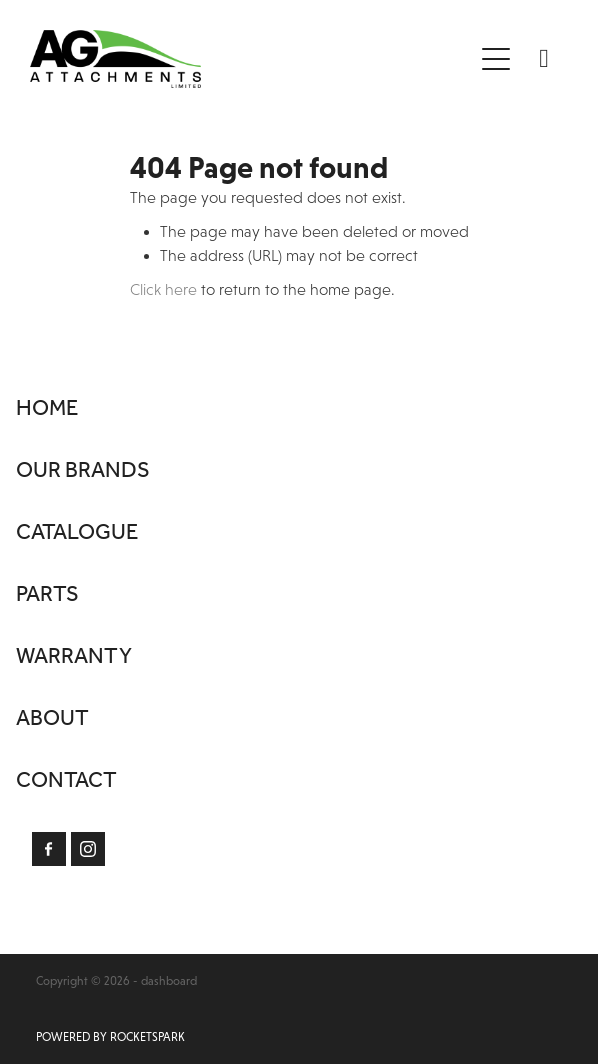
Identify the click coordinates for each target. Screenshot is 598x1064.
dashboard (169, 981)
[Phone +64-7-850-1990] (544, 59)
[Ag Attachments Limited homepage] (251, 59)
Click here (163, 289)
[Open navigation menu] (496, 59)
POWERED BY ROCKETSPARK (110, 1037)
